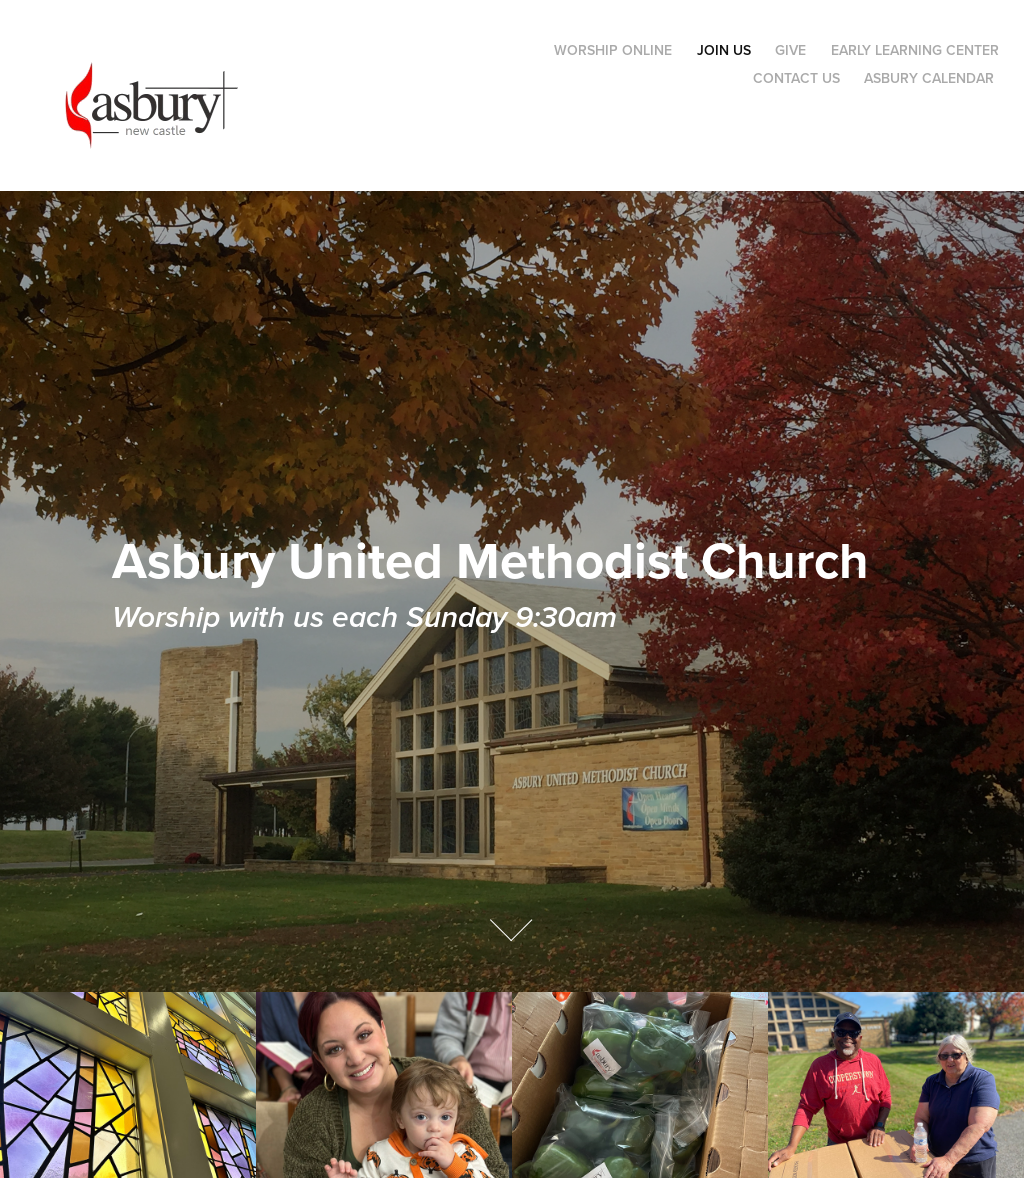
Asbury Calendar (929, 78)
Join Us (724, 50)
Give (790, 50)
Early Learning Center (915, 50)
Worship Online (613, 50)
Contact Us (796, 78)
